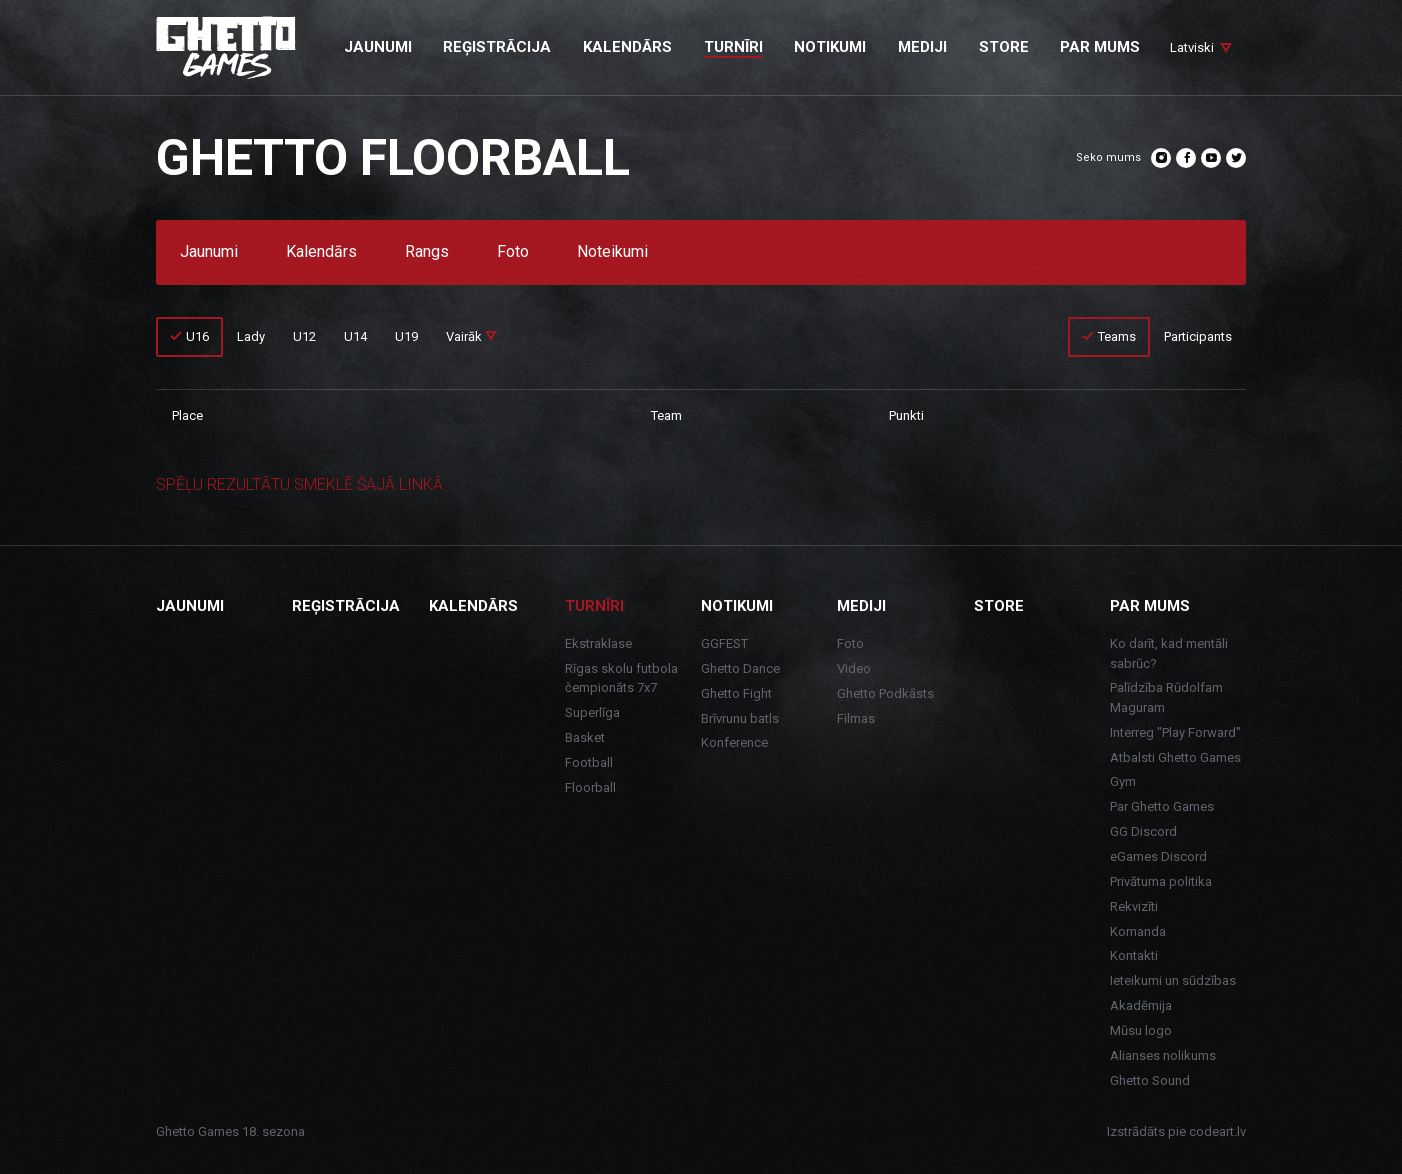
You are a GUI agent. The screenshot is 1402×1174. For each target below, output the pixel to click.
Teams (1117, 336)
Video (854, 668)
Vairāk (471, 336)
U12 (304, 336)
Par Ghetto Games (1162, 806)
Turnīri (594, 606)
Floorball (590, 787)
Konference (734, 742)
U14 (355, 336)
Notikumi (737, 606)
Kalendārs (321, 252)
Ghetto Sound (1150, 1080)
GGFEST (724, 643)
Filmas (856, 718)
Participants (1198, 336)
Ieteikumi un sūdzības (1173, 980)
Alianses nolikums (1163, 1055)
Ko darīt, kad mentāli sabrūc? (1169, 653)
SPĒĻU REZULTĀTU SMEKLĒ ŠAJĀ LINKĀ (299, 484)
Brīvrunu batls (740, 718)
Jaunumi (209, 252)
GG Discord (1143, 831)
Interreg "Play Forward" (1175, 732)
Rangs (427, 252)
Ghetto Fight (736, 693)
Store (999, 606)
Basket (585, 737)
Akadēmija (1141, 1005)
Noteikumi (612, 252)
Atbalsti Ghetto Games (1175, 757)
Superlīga (592, 712)
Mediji (861, 606)
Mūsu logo (1141, 1030)
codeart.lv (1217, 1131)
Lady (251, 336)
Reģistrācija (346, 606)
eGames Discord (1158, 856)
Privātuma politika (1161, 881)
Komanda (1138, 931)
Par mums (1150, 606)
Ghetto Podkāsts (885, 693)
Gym (1123, 781)
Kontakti (1134, 955)
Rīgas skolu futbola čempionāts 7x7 (621, 678)
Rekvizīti (1134, 906)
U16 (197, 336)
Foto (513, 252)
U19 (406, 336)
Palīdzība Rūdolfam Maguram (1166, 697)
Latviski (1192, 47)
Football (589, 762)
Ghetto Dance (740, 668)
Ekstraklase (598, 643)
